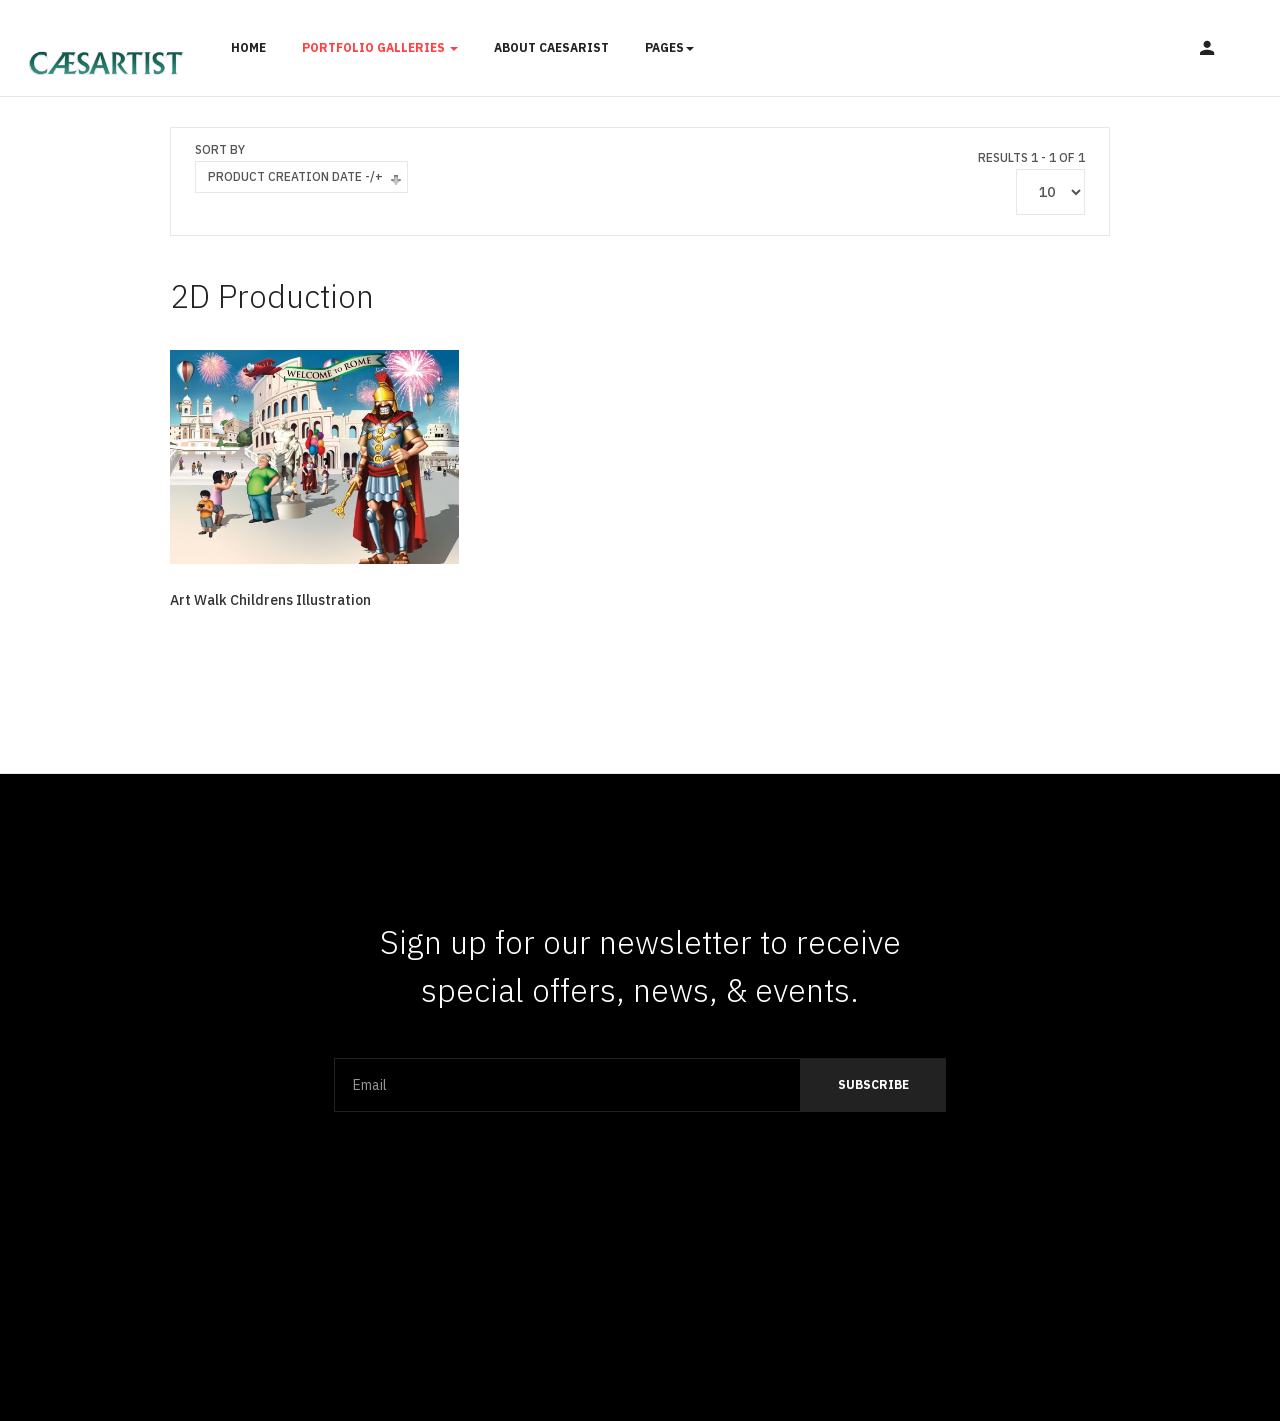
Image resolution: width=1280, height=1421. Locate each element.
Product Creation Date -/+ (295, 176)
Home (248, 47)
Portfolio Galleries (380, 47)
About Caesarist (551, 47)
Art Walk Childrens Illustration (270, 600)
